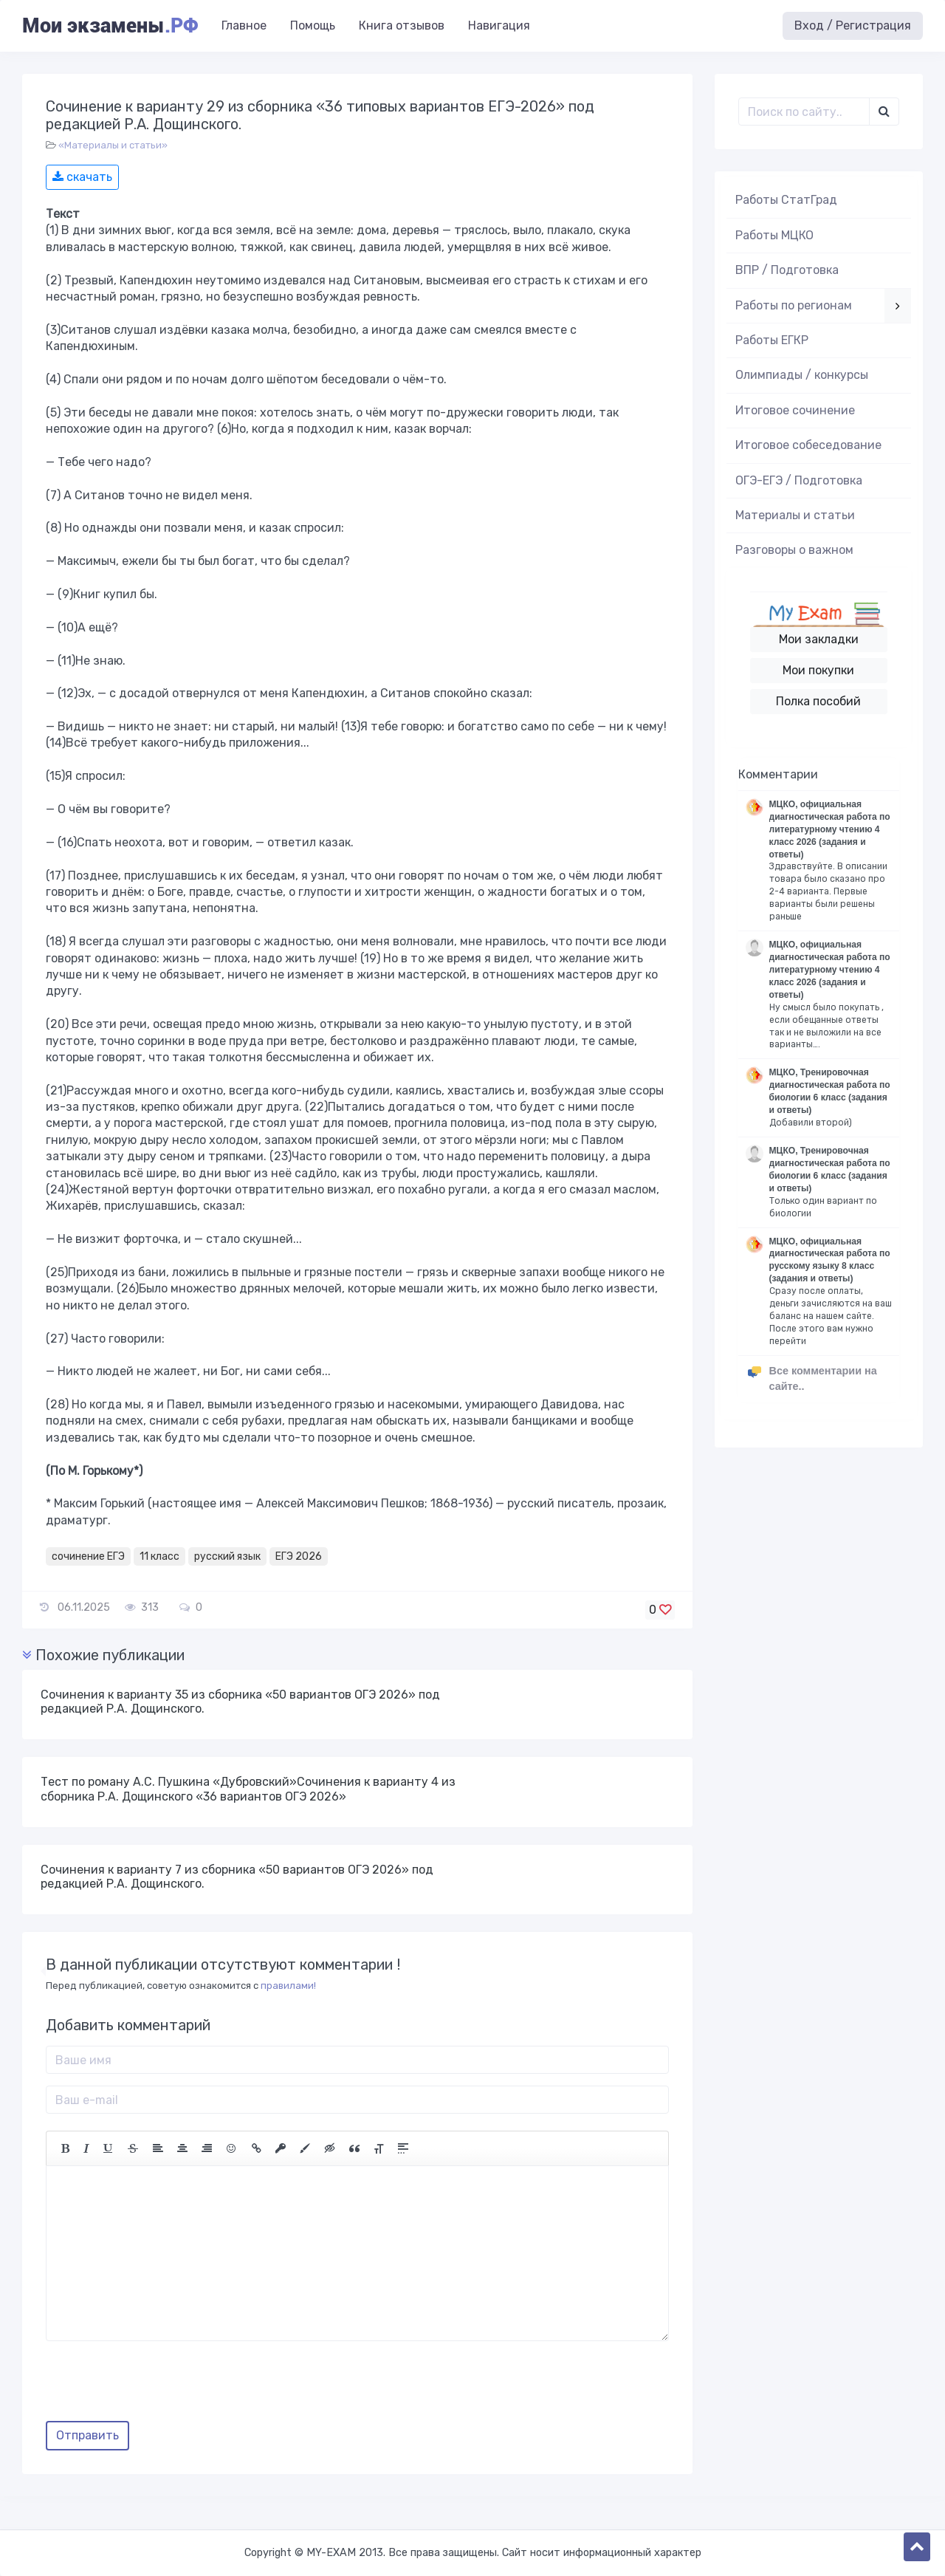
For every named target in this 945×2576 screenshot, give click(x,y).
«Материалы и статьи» (113, 145)
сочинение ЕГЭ (88, 1556)
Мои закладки (819, 639)
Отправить (87, 2435)
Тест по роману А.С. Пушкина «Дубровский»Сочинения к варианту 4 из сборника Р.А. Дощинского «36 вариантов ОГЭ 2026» (248, 1789)
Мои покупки (818, 670)
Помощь (312, 25)
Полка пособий (818, 701)
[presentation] (158, 2386)
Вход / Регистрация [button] (852, 25)
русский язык (227, 1556)
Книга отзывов (401, 25)
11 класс (159, 1556)
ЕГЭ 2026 (298, 1556)
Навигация (499, 25)
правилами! (288, 1985)
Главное (244, 25)
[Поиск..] (804, 111)
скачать (82, 177)
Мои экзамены (110, 26)
